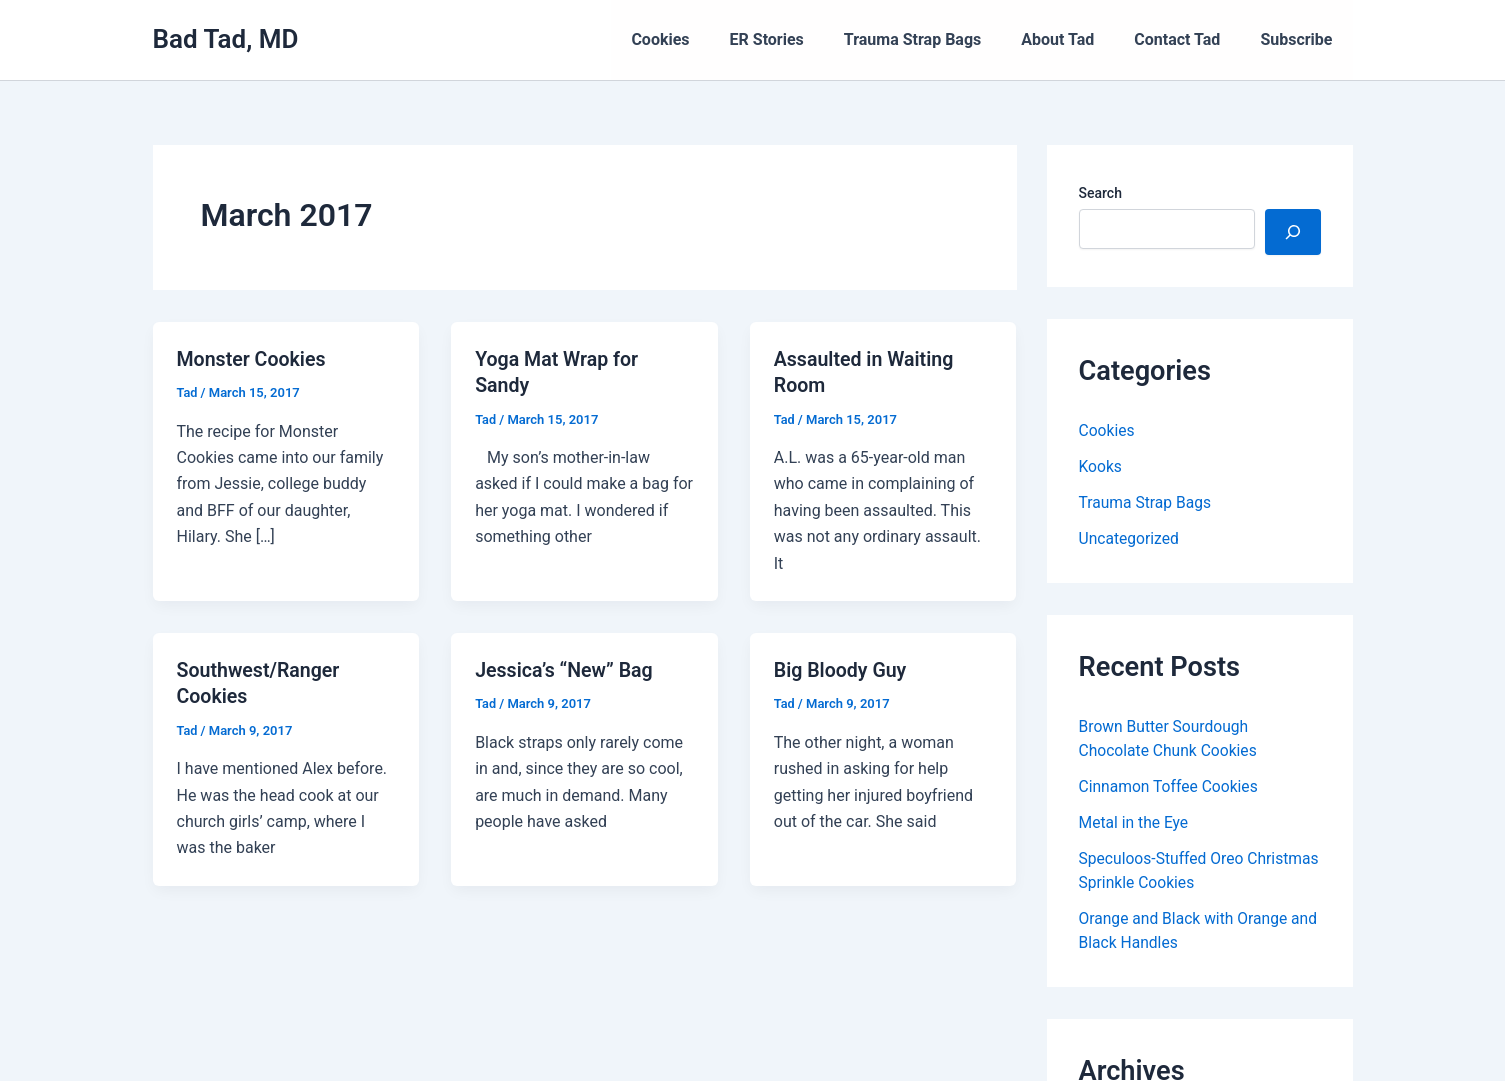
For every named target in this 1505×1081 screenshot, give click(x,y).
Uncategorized (1130, 538)
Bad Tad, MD (226, 39)
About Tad (1077, 39)
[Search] (1293, 232)
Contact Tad (1189, 39)
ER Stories (803, 39)
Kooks (1101, 466)
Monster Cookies (253, 359)
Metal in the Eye (1135, 822)
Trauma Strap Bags (940, 39)
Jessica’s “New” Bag (566, 669)
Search (1100, 193)
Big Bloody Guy (842, 669)
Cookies (704, 39)
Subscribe (1300, 39)
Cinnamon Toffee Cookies (1171, 786)
